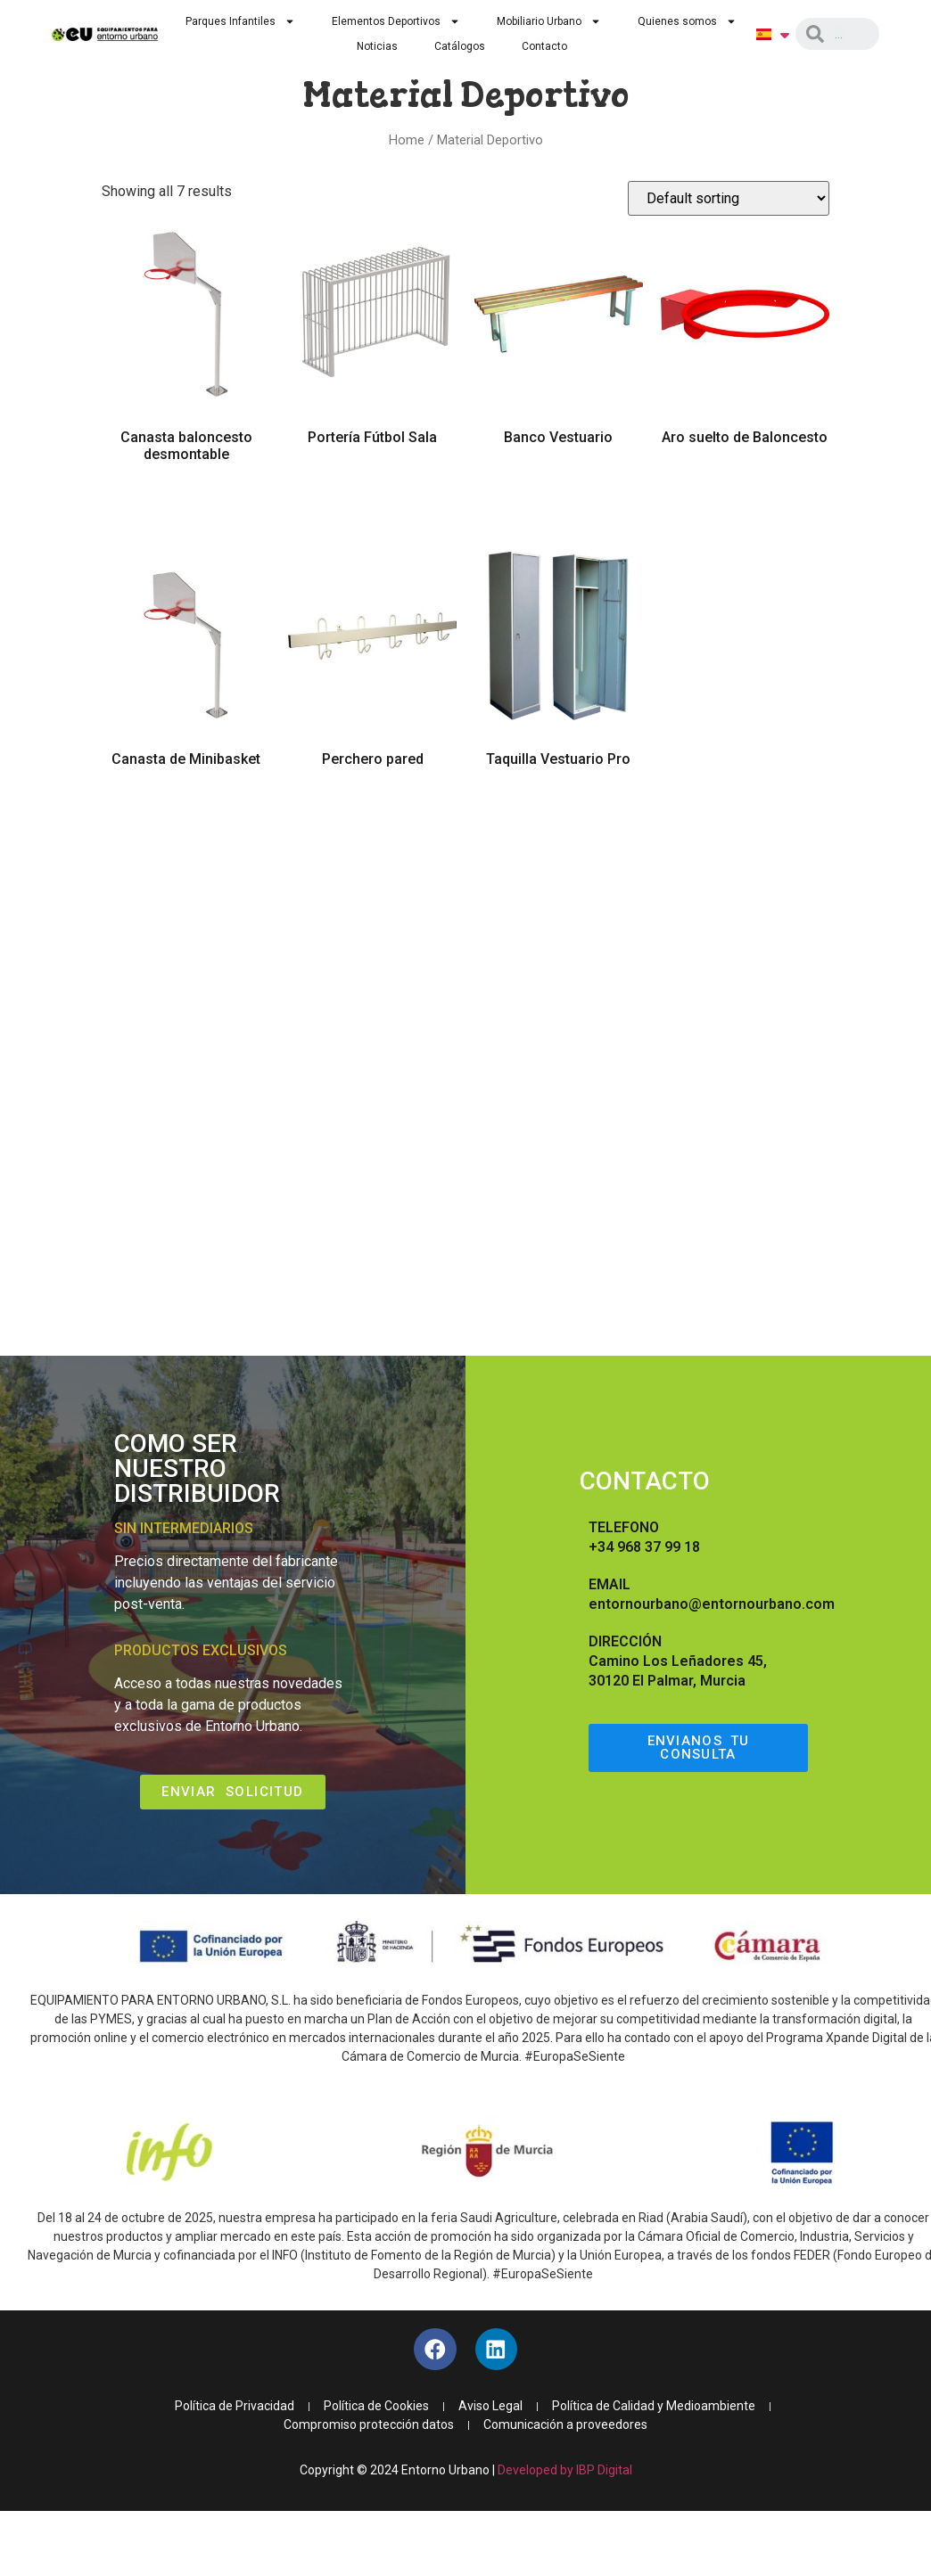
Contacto (544, 46)
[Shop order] (728, 198)
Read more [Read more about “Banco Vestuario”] (559, 488)
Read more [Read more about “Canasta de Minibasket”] (186, 810)
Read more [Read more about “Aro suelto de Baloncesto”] (745, 488)
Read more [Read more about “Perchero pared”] (372, 810)
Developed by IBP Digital (565, 2472)
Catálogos (459, 46)
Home (406, 140)
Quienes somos (687, 21)
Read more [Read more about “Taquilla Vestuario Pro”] (559, 810)
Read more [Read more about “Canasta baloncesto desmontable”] (186, 505)
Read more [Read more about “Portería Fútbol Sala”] (372, 488)
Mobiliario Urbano (549, 21)
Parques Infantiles (240, 21)
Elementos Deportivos (396, 21)
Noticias (377, 46)
